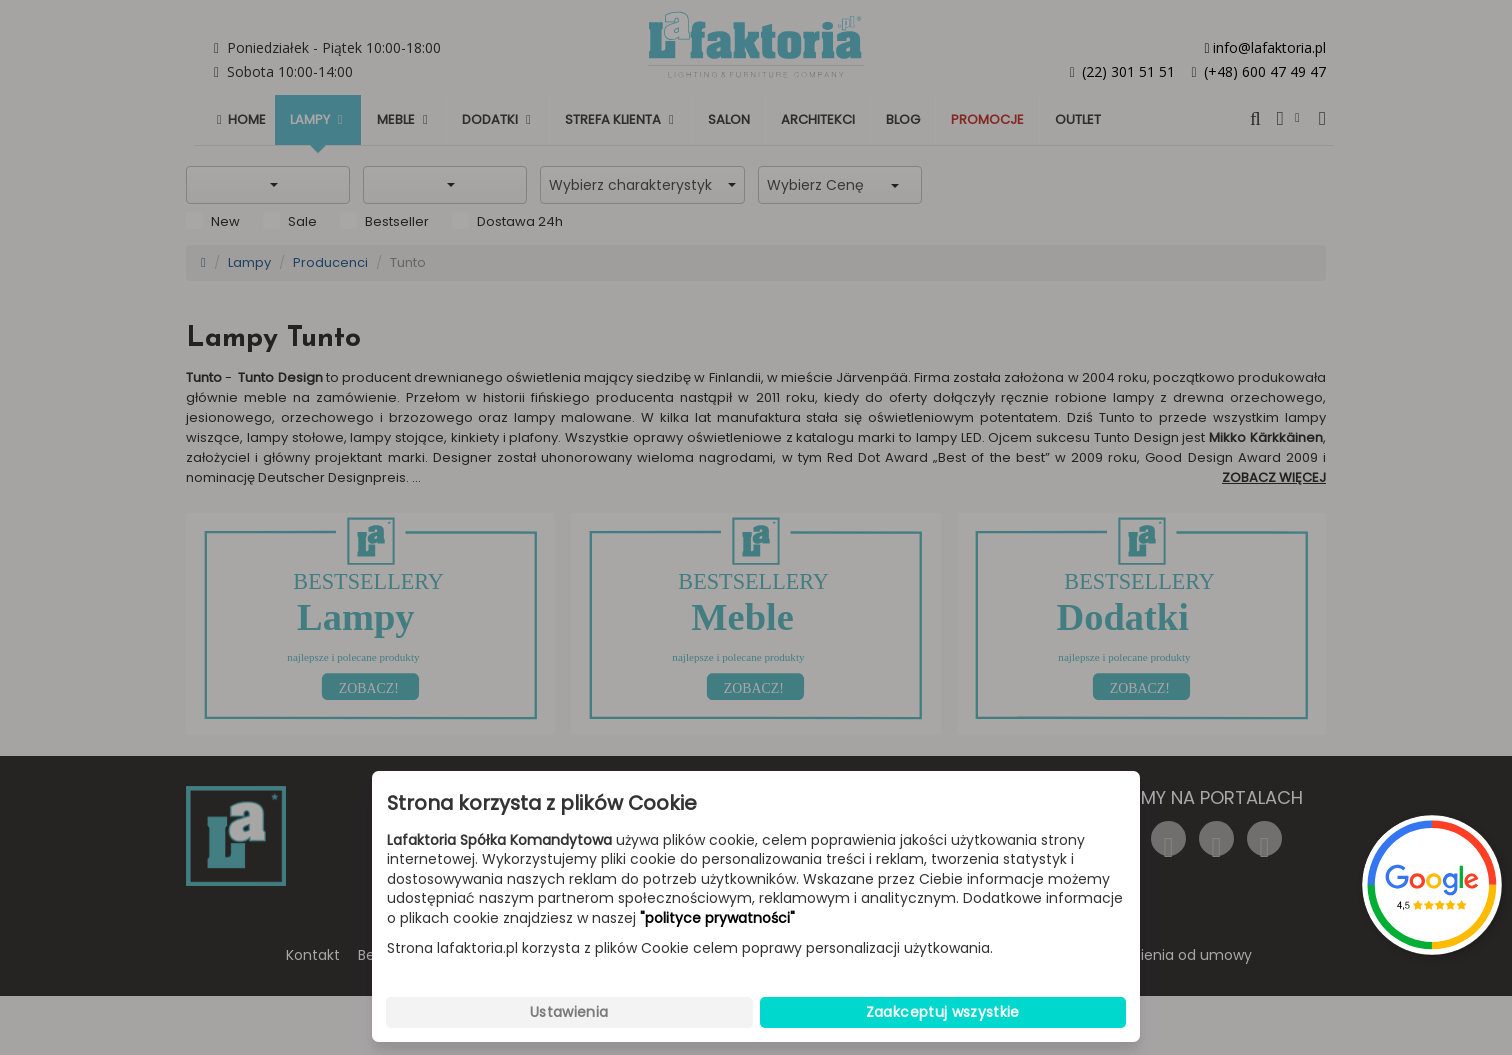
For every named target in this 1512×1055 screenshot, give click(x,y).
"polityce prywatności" (717, 918)
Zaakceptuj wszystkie (943, 1012)
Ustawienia (569, 1012)
